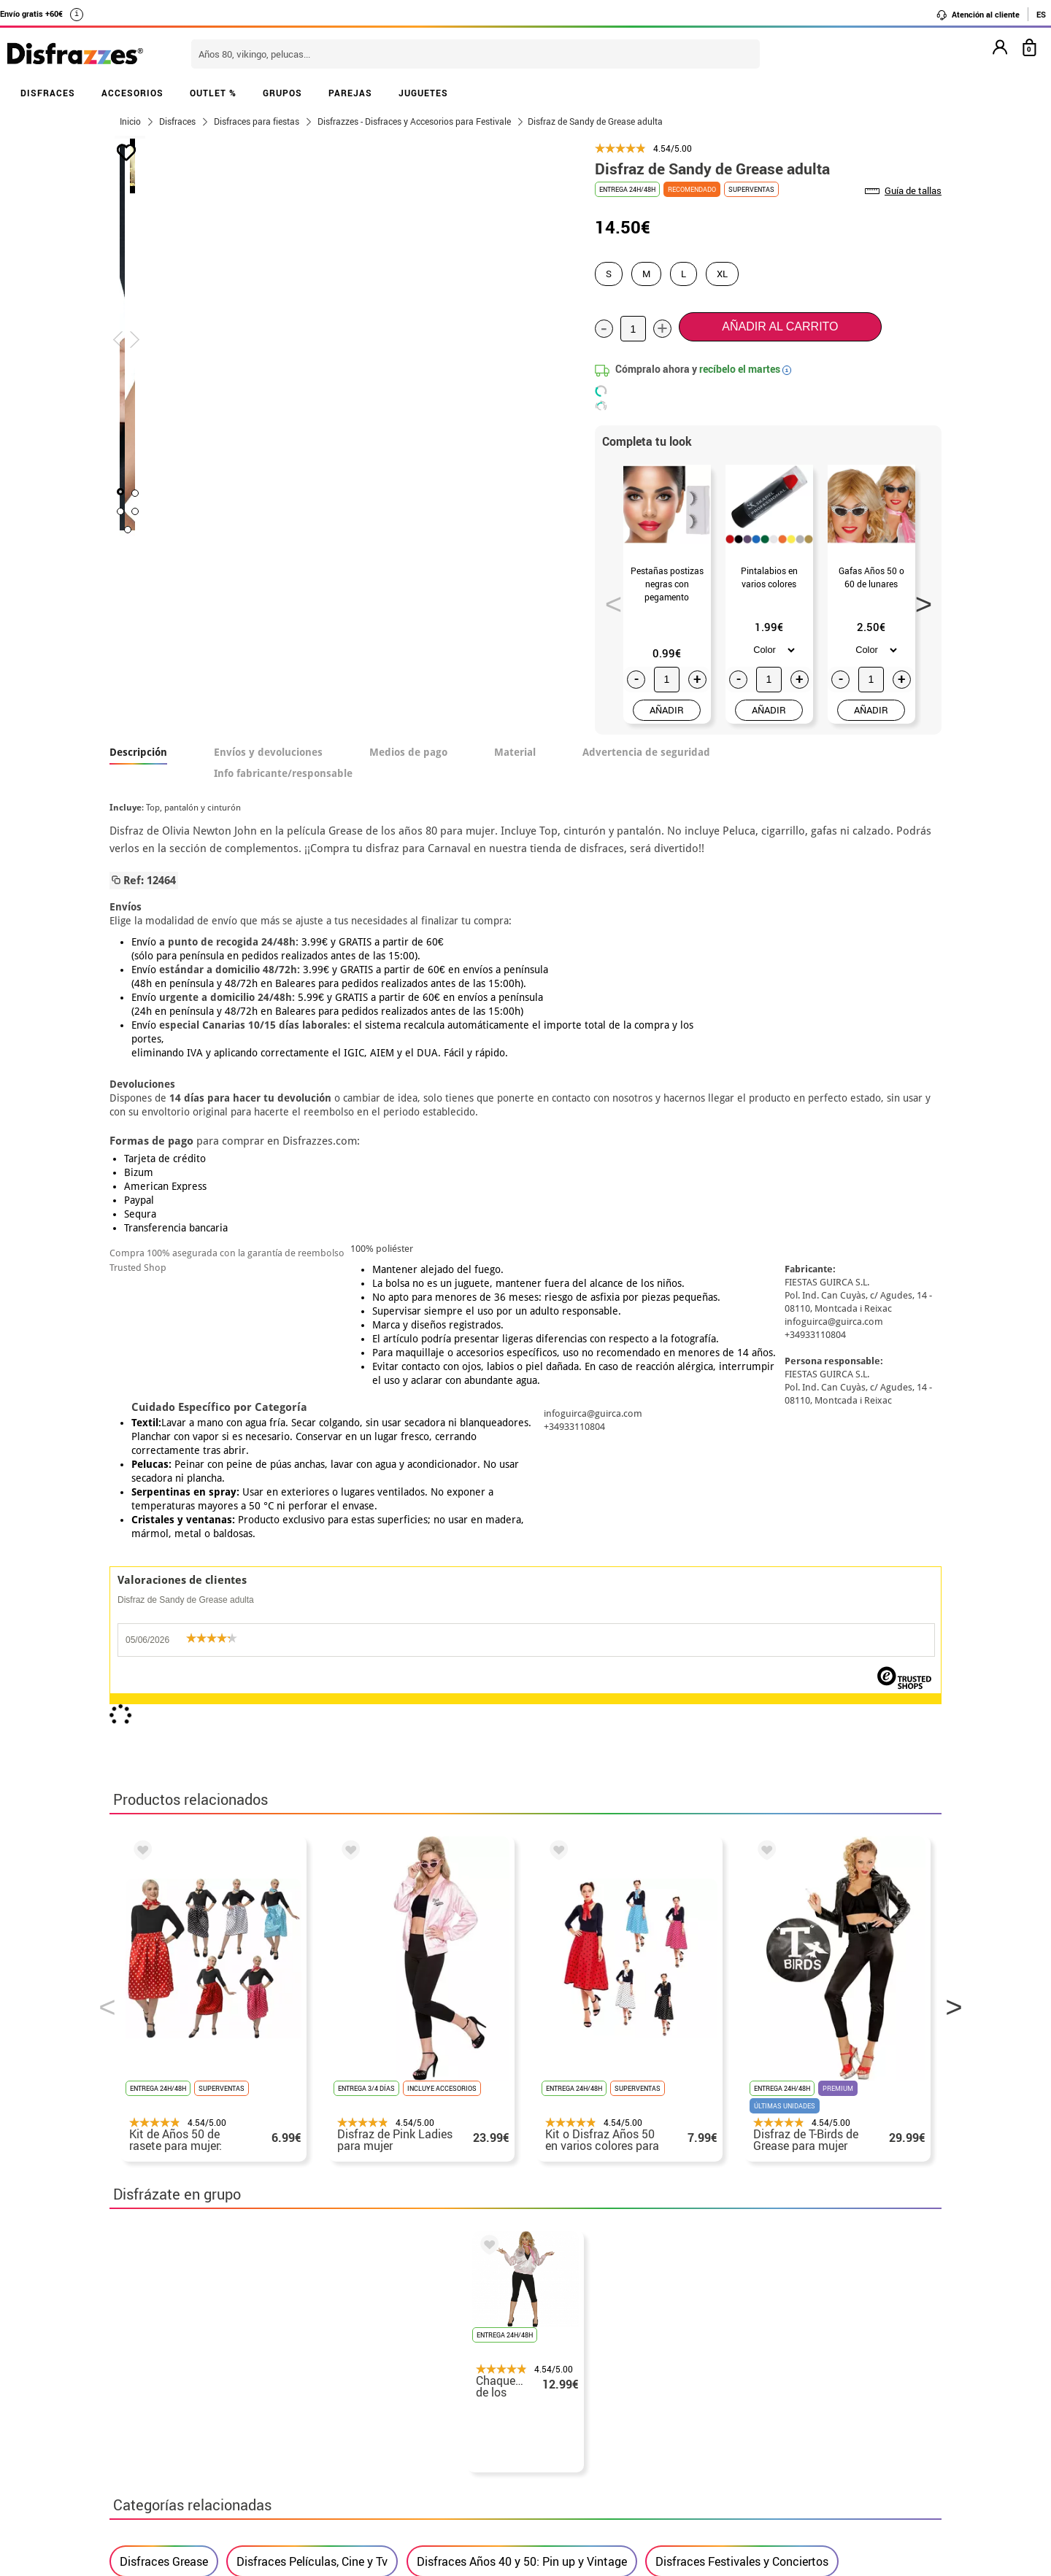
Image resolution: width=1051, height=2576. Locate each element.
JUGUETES (423, 92)
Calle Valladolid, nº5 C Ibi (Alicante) (755, 2451)
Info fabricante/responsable (283, 773)
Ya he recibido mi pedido (761, 2361)
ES (1041, 14)
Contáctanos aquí (444, 2344)
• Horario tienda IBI (164, 2326)
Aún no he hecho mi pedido (766, 2326)
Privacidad (218, 2396)
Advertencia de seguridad (646, 752)
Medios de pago (408, 752)
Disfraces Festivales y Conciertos (741, 1899)
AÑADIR (667, 709)
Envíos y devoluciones (268, 752)
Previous (608, 599)
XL (722, 273)
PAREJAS (350, 92)
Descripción (138, 752)
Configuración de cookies (187, 2449)
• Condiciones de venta (173, 2379)
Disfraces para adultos (179, 1946)
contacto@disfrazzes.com (765, 2379)
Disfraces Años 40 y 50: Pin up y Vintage (522, 1899)
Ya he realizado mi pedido (764, 2344)
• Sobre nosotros (157, 2361)
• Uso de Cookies (156, 2431)
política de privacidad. (577, 2158)
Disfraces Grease (164, 1899)
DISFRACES (47, 92)
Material (515, 752)
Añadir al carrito (780, 326)
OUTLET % (213, 92)
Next (919, 599)
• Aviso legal (146, 2396)
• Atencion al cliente (166, 2414)
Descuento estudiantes (180, 2344)
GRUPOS (282, 92)
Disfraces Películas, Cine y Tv (312, 1899)
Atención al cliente (978, 14)
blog (439, 2249)
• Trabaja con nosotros (173, 2466)
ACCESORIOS (132, 92)
